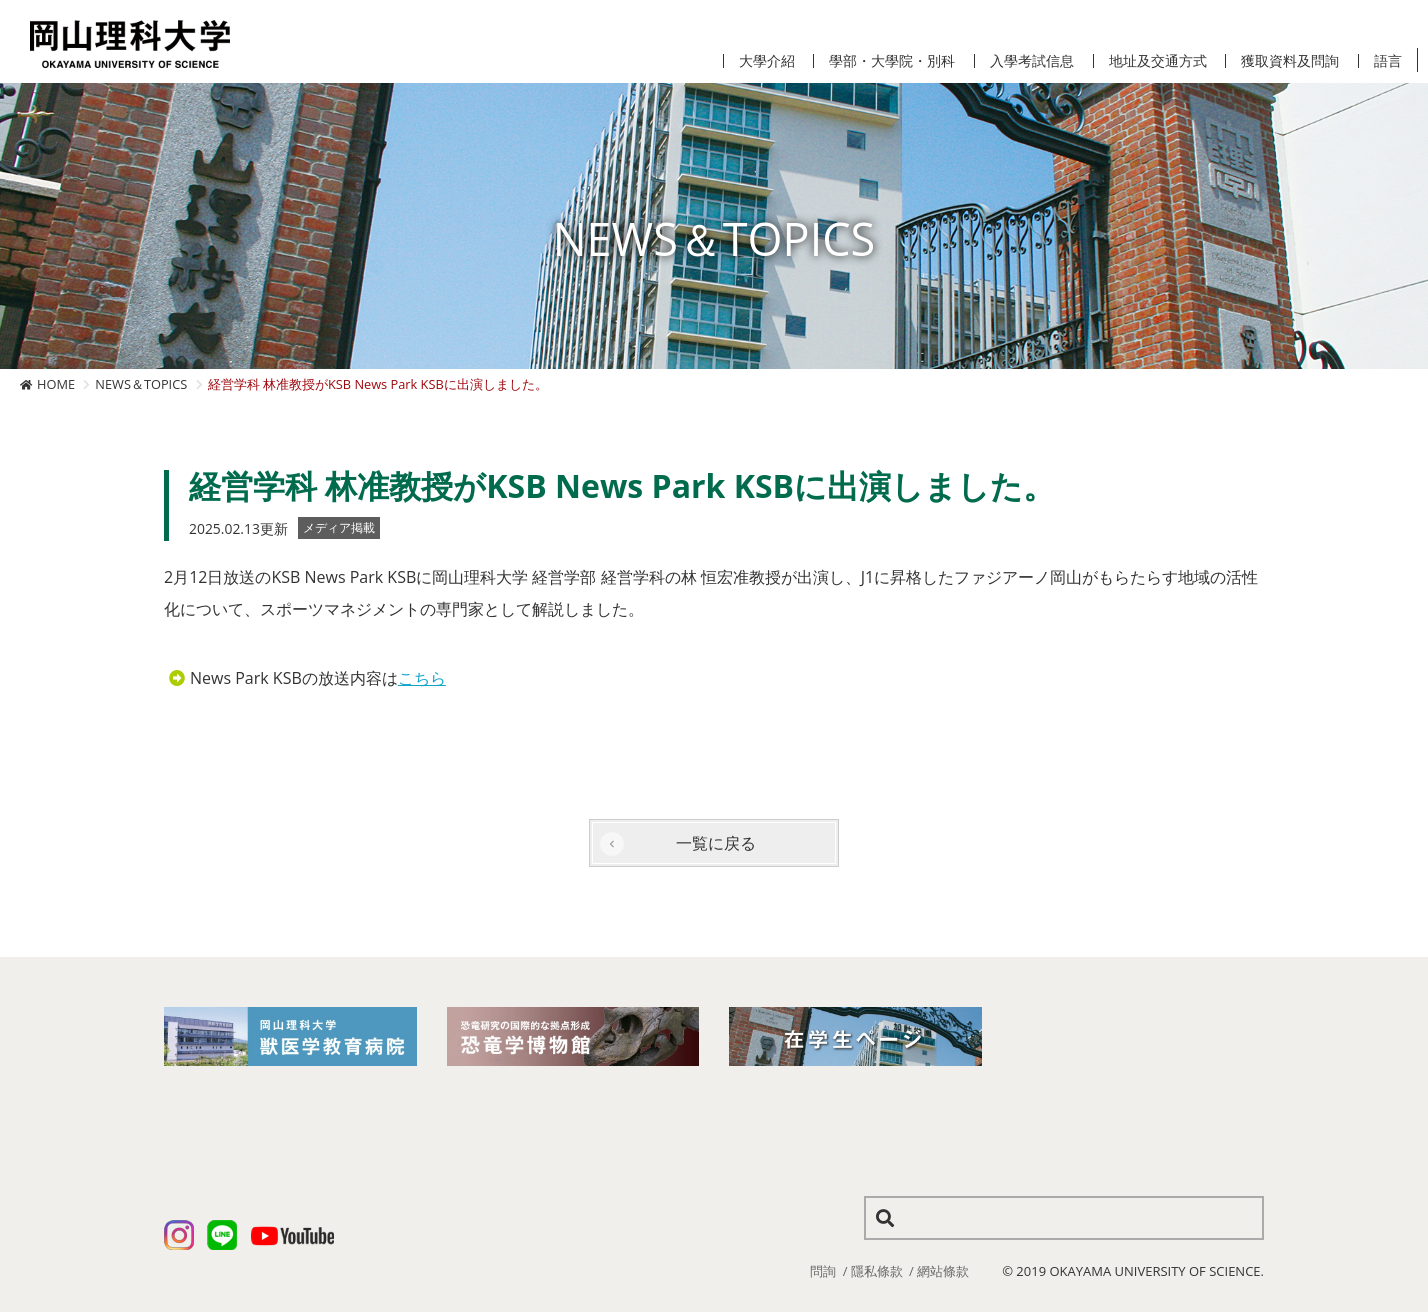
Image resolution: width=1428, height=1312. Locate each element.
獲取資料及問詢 (1290, 61)
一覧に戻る (716, 843)
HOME (56, 384)
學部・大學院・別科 (892, 61)
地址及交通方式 (1158, 61)
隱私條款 (877, 1271)
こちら (422, 678)
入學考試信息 (1032, 61)
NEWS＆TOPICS (141, 384)
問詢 (823, 1271)
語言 (1388, 61)
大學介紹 (767, 61)
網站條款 (943, 1271)
